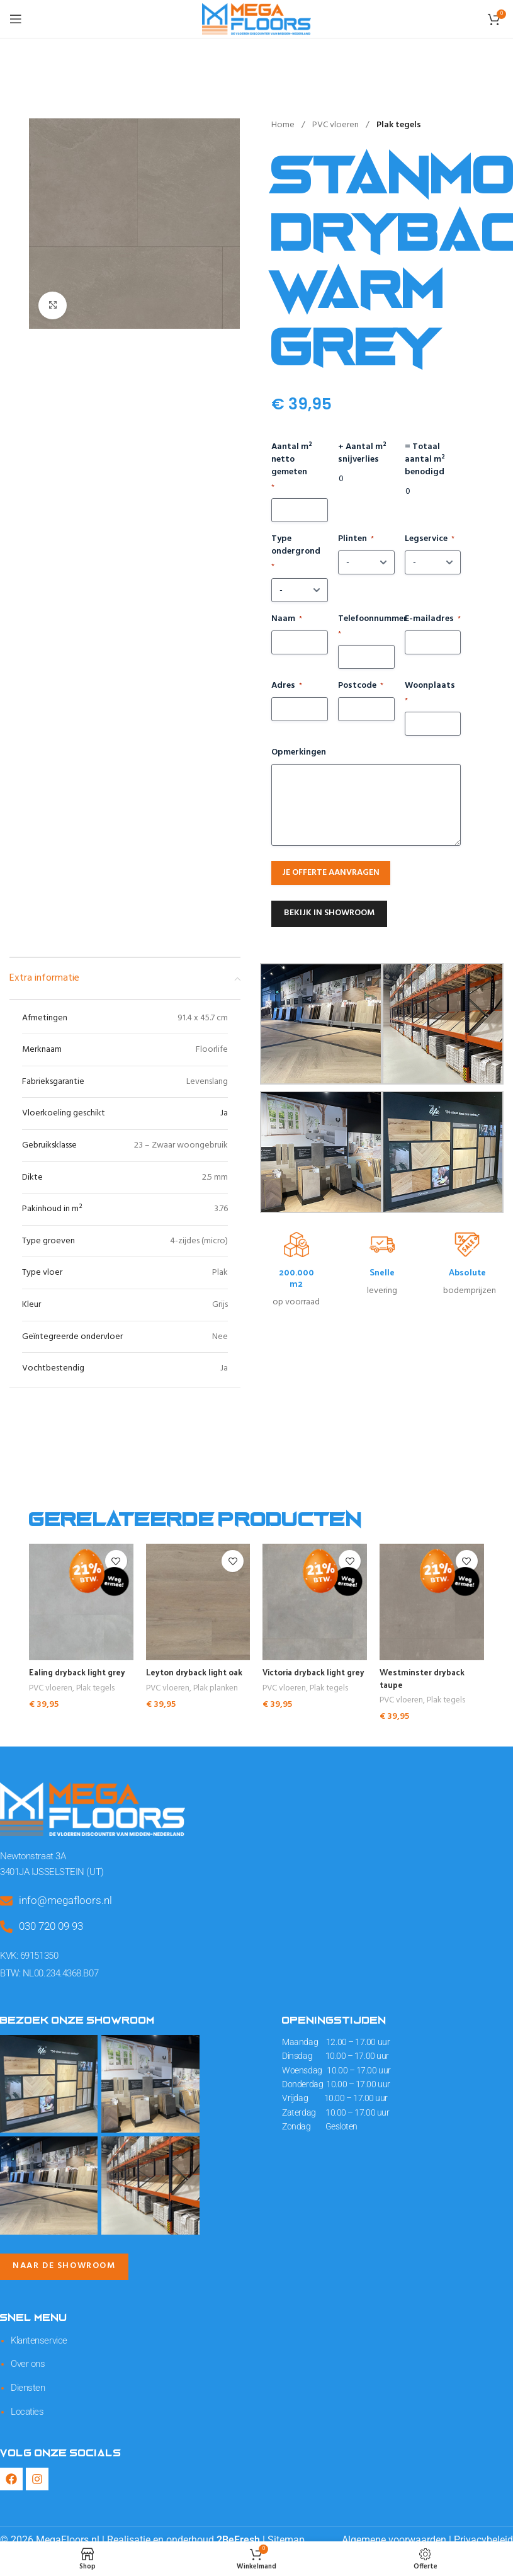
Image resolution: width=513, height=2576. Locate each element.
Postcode (360, 686)
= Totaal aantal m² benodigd (425, 460)
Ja (224, 1113)
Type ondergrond (295, 553)
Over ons (26, 2356)
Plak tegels (398, 125)
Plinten (356, 539)
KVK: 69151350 (28, 1952)
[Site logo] (256, 19)
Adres (286, 686)
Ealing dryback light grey (80, 1672)
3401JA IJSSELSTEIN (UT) (48, 1869)
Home (283, 125)
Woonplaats (430, 693)
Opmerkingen (298, 752)
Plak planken (215, 1689)
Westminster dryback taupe (425, 1678)
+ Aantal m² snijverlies (362, 453)
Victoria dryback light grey (306, 1678)
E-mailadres (433, 619)
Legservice (429, 539)
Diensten (26, 2378)
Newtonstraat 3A (31, 1855)
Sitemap (286, 2528)
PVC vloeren (336, 125)
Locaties (26, 2400)
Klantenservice (37, 2333)
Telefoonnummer (366, 626)
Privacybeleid (483, 2528)
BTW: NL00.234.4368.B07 (47, 1968)
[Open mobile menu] (15, 18)
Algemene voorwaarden (394, 2528)
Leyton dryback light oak (197, 1672)
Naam (286, 619)
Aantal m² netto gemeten (291, 467)
